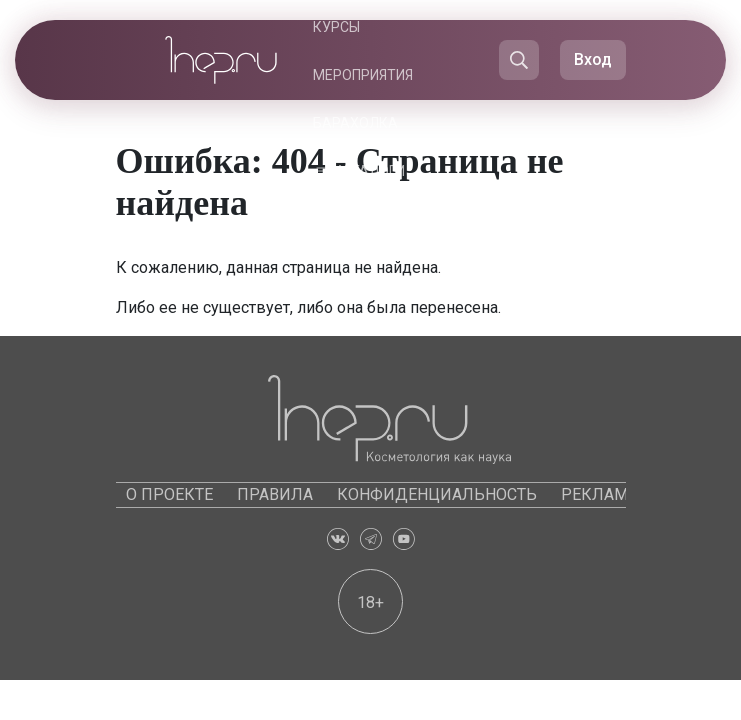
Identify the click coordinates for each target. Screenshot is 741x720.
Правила (275, 494)
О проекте (169, 494)
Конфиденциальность (437, 494)
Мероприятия (363, 75)
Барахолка (355, 123)
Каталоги (369, 171)
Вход (593, 59)
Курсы (336, 27)
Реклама (599, 494)
